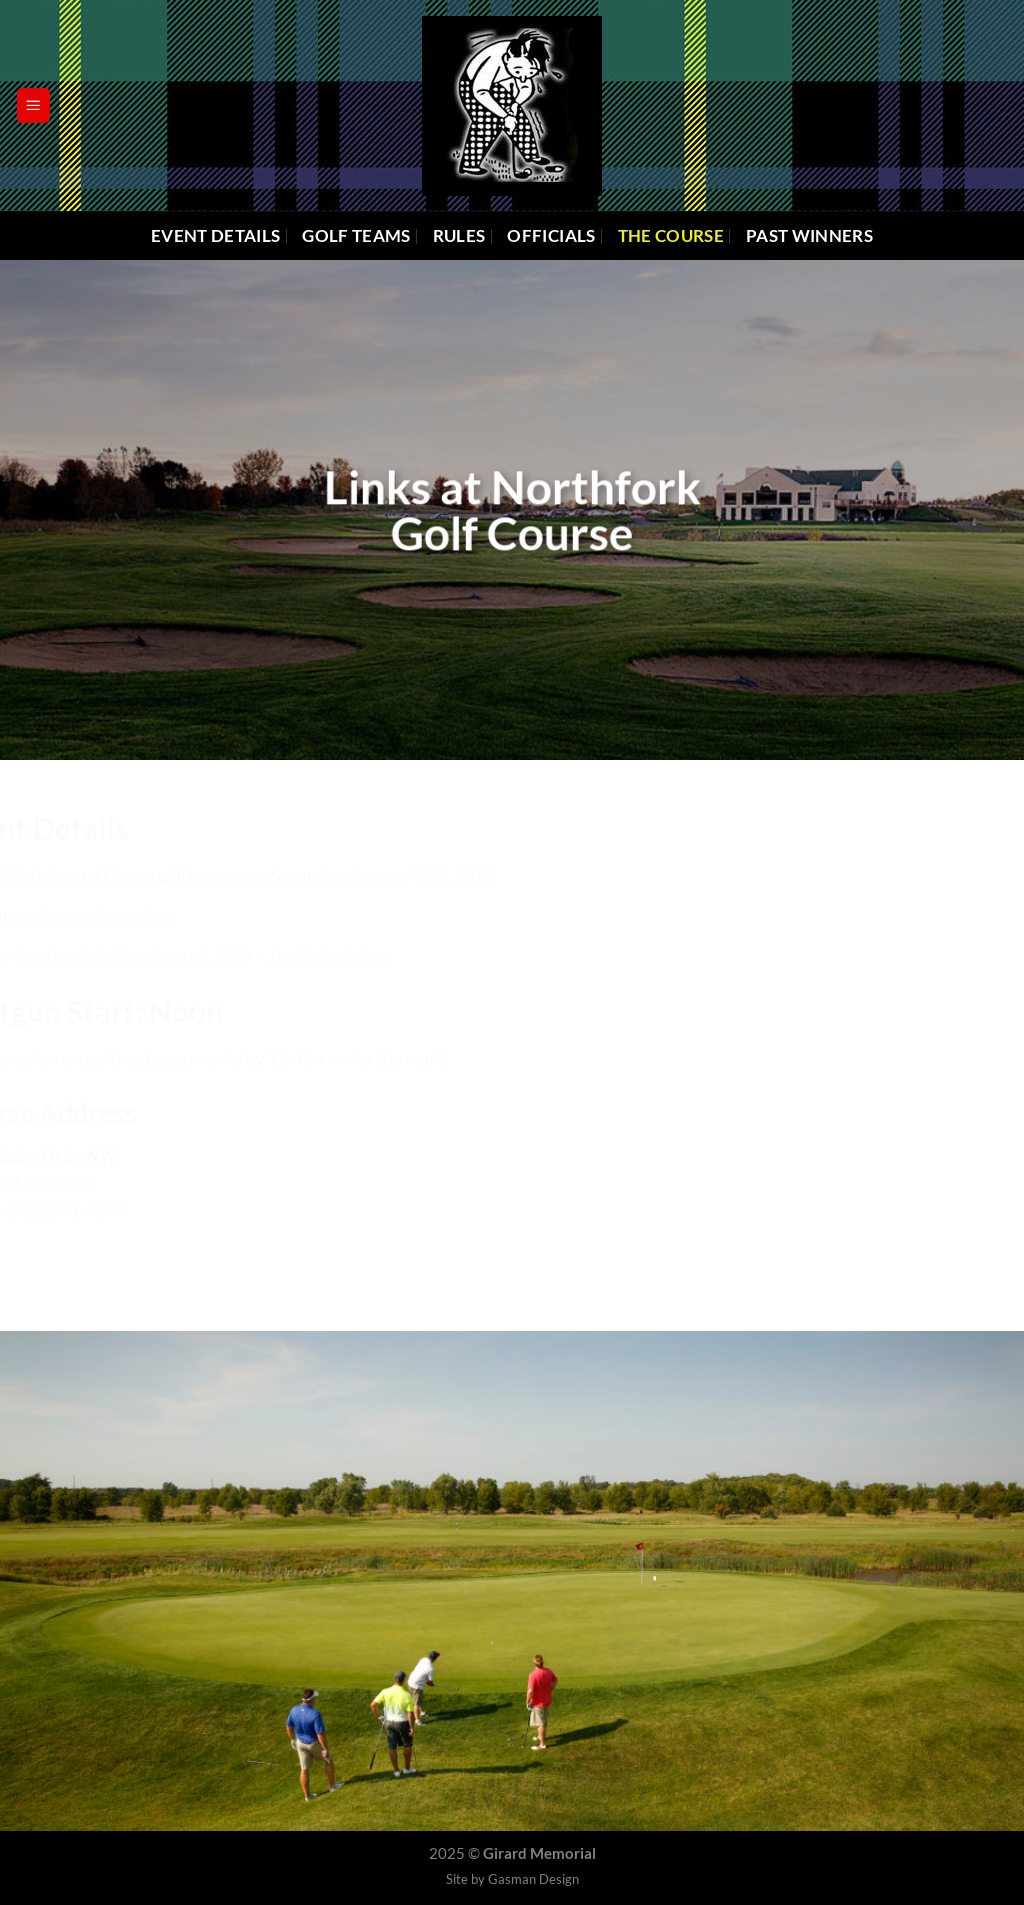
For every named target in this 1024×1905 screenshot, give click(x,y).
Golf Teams (356, 235)
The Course (671, 235)
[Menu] (34, 105)
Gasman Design (533, 1879)
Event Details (215, 235)
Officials (551, 235)
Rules (459, 235)
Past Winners (809, 235)
